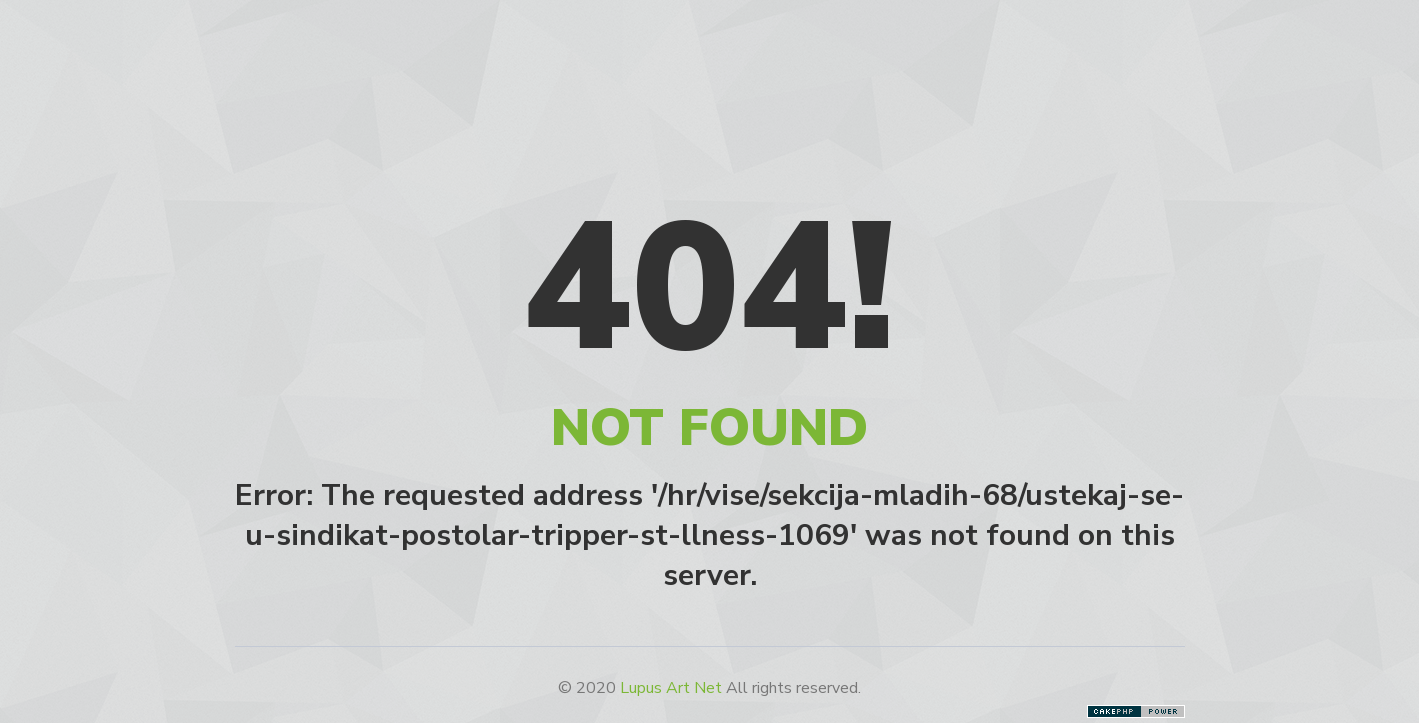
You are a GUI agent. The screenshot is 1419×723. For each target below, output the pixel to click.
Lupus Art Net (671, 688)
